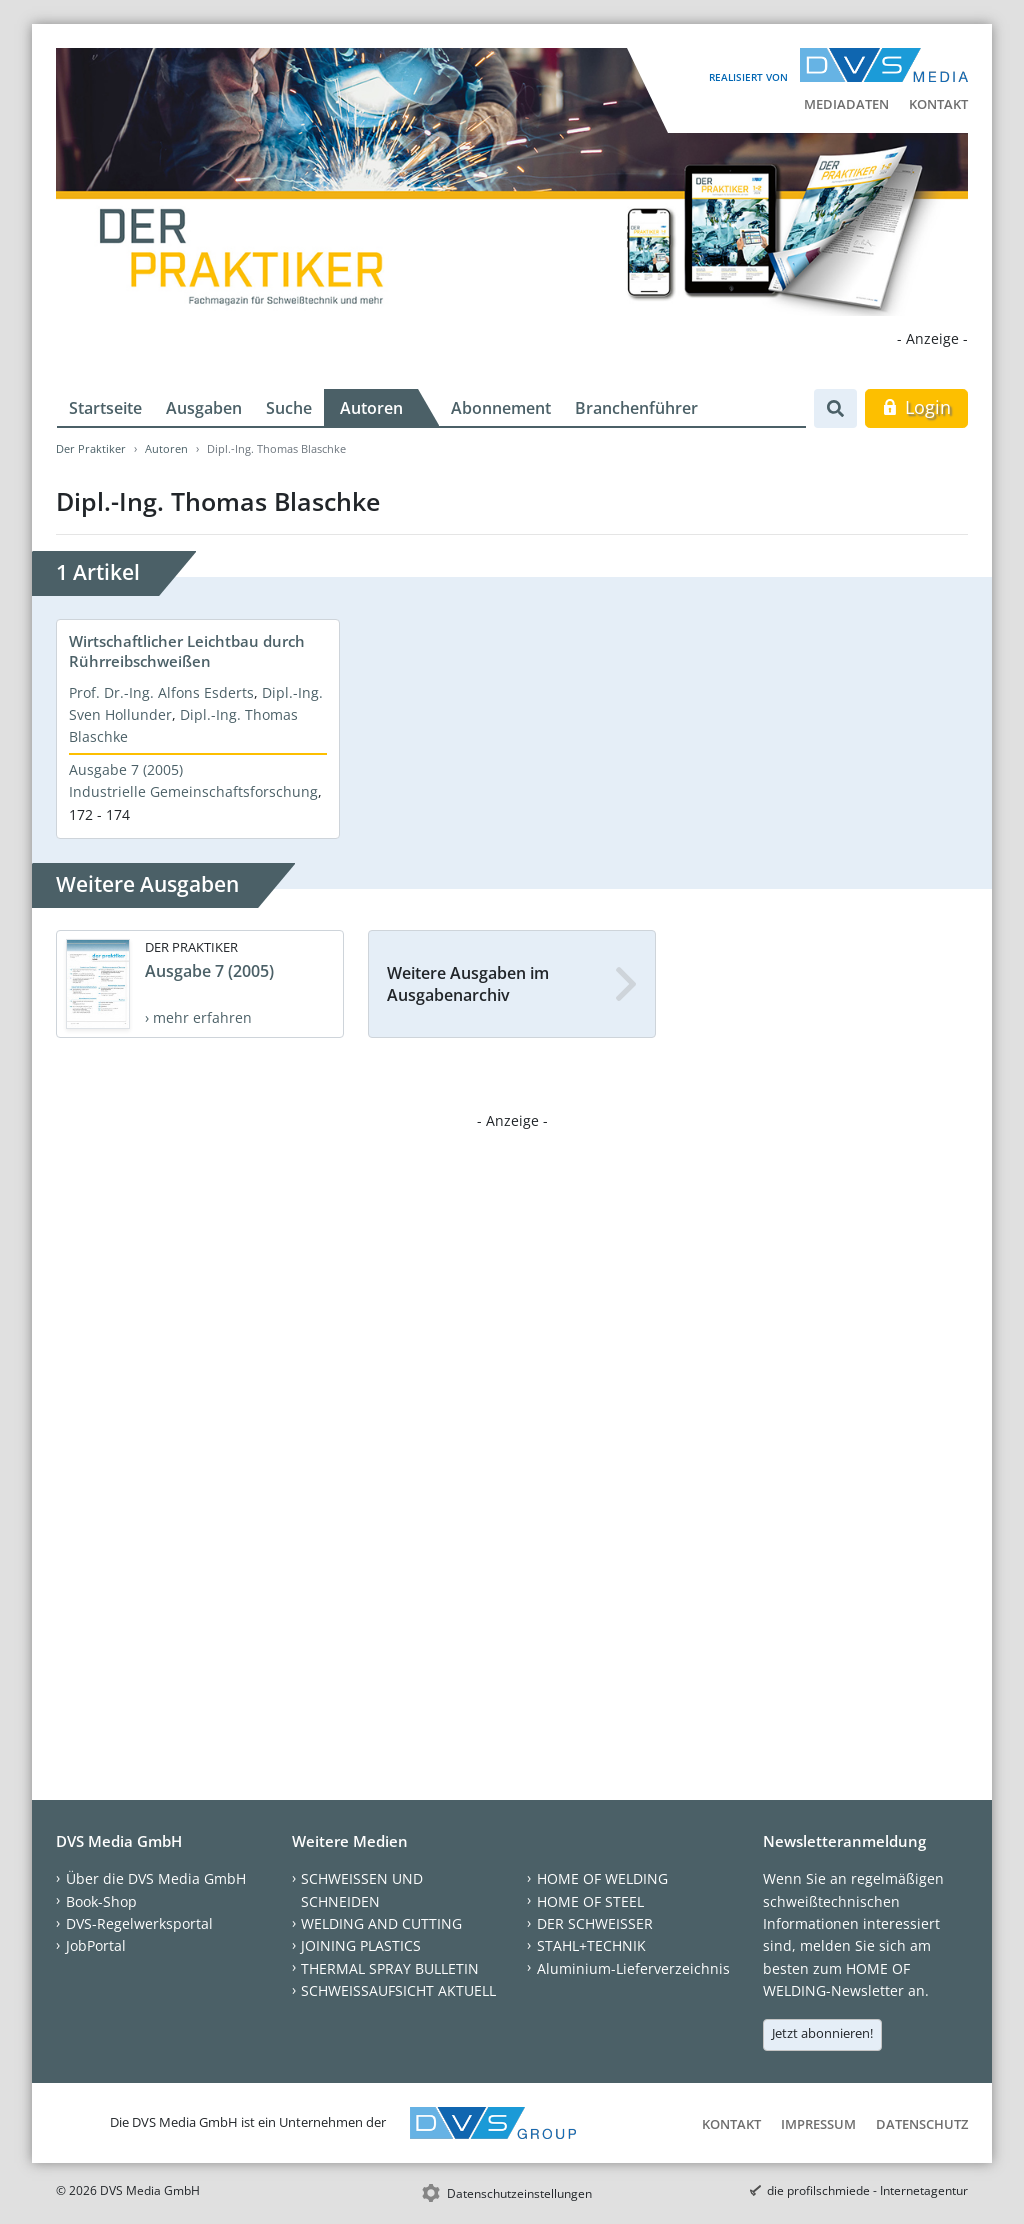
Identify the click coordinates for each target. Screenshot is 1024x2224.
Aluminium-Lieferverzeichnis (633, 1968)
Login (916, 407)
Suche (289, 408)
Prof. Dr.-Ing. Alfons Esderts (161, 692)
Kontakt (938, 104)
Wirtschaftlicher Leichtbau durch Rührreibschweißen (187, 651)
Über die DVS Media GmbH (156, 1878)
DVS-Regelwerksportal (139, 1923)
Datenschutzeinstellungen (519, 2193)
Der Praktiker (91, 448)
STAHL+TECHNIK (591, 1945)
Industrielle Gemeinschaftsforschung (193, 791)
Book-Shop (101, 1901)
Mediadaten (846, 104)
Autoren (371, 408)
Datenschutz (922, 2124)
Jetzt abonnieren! (822, 2033)
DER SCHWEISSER (595, 1923)
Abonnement (501, 408)
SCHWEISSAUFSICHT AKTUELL (398, 1990)
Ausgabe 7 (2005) (126, 769)
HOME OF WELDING (602, 1878)
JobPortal (96, 1945)
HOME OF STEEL (590, 1901)
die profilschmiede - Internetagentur (867, 2190)
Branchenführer (636, 408)
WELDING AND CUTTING (381, 1923)
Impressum (818, 2124)
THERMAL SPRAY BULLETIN (390, 1968)
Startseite (105, 408)
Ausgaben (204, 408)
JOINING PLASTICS (361, 1945)
